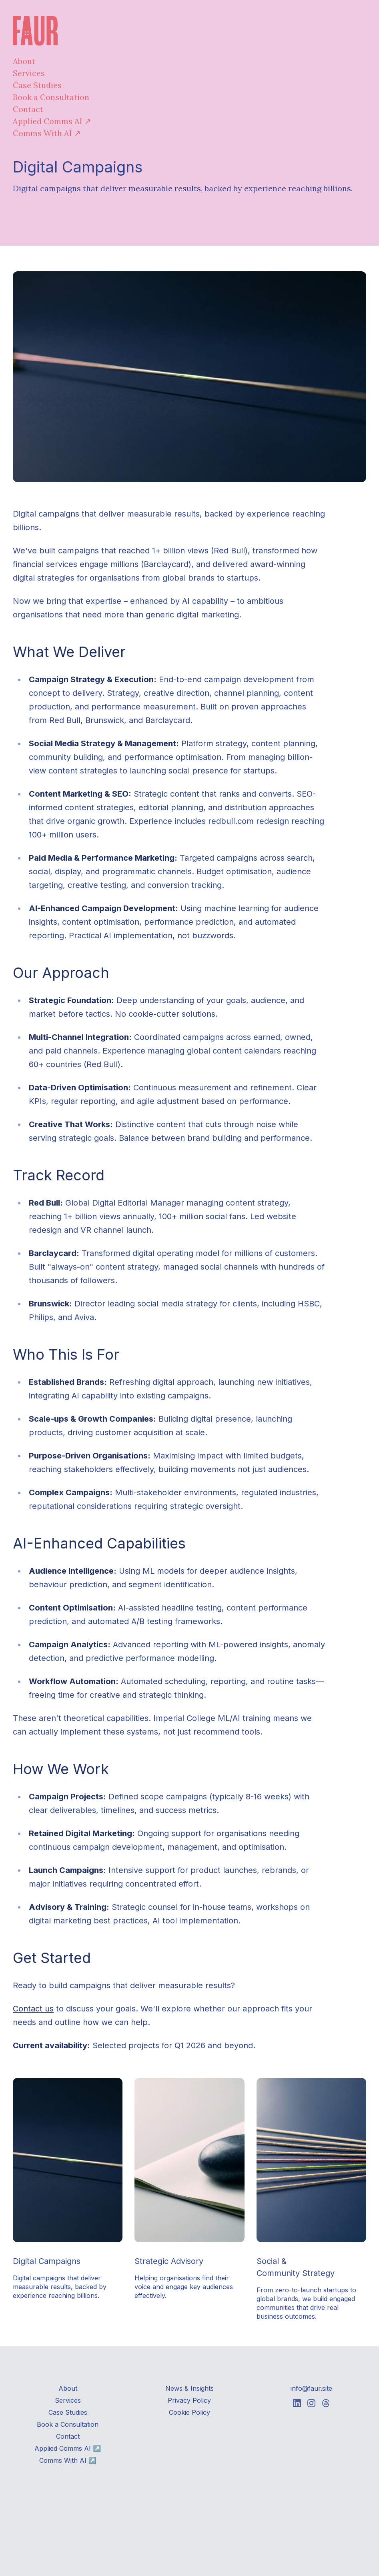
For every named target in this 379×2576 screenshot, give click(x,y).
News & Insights (189, 2388)
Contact (28, 109)
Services (29, 73)
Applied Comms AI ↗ (52, 121)
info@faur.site (311, 2388)
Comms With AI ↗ (47, 133)
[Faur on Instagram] (311, 2403)
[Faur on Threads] (326, 2403)
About (24, 61)
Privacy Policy (189, 2400)
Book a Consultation (51, 97)
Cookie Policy (189, 2412)
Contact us (33, 2008)
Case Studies (37, 85)
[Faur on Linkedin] (297, 2403)
